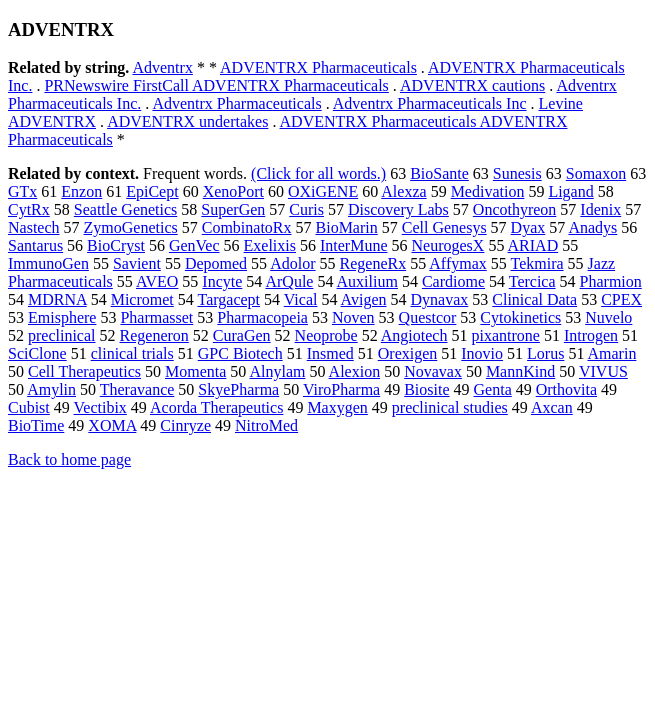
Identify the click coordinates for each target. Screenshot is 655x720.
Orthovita (566, 389)
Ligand (570, 191)
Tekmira (537, 263)
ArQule (289, 281)
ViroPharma (341, 389)
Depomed (216, 263)
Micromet (142, 299)
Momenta (195, 371)
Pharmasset (156, 317)
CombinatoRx (247, 227)
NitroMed (266, 425)
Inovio (482, 353)
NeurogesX (448, 245)
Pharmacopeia (262, 317)
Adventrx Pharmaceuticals (236, 103)
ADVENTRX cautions (472, 85)
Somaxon (596, 173)
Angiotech (414, 335)
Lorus (545, 353)
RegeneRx (373, 263)
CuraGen (242, 335)
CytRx (29, 209)
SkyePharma (238, 389)
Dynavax (440, 299)
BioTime (36, 425)
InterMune (354, 245)
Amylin (51, 389)
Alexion (355, 371)
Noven (353, 317)
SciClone (37, 353)
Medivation (488, 191)
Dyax (528, 227)
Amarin (612, 353)
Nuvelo (608, 317)
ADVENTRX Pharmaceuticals (318, 67)
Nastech (34, 227)
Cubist (29, 407)
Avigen (364, 299)
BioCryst (116, 245)
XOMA (112, 425)
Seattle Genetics (126, 209)
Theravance (137, 389)
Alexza (403, 191)
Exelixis (270, 245)
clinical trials (132, 353)
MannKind (520, 371)
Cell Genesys (444, 227)
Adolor (292, 263)
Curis (306, 209)
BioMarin (347, 227)
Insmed (330, 353)
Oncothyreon (515, 209)
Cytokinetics (520, 317)
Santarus (35, 245)
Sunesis (517, 173)
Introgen (591, 335)
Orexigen (408, 353)
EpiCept (152, 191)
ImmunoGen (48, 263)
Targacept (229, 299)
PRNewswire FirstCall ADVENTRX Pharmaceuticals (216, 85)
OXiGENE (323, 191)
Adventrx (162, 67)
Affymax (457, 263)
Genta (493, 389)
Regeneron (154, 335)
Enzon (81, 191)
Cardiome (453, 281)
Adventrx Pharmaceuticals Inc (430, 103)
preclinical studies (450, 407)
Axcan (552, 407)
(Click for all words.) (318, 173)
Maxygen (337, 407)
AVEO (157, 281)
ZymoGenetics (131, 227)
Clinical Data (534, 299)
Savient (137, 263)
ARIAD (533, 245)
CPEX (621, 299)
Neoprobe (326, 335)
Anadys (592, 227)
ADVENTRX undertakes (187, 121)
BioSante (439, 173)
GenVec (194, 245)
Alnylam (277, 371)
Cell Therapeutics (84, 371)
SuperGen (233, 209)
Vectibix (100, 407)
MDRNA (57, 299)
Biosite (426, 389)
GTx (22, 191)
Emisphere (62, 317)
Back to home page (69, 459)
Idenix (600, 209)
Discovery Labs (398, 209)
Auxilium (367, 281)
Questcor (428, 317)
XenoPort (233, 191)
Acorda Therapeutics (216, 407)
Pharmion (611, 281)
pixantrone (505, 335)
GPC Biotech (240, 353)
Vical (301, 299)
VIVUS (603, 371)
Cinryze (185, 425)
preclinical (62, 335)
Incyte (222, 281)
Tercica (532, 281)
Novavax (433, 371)
